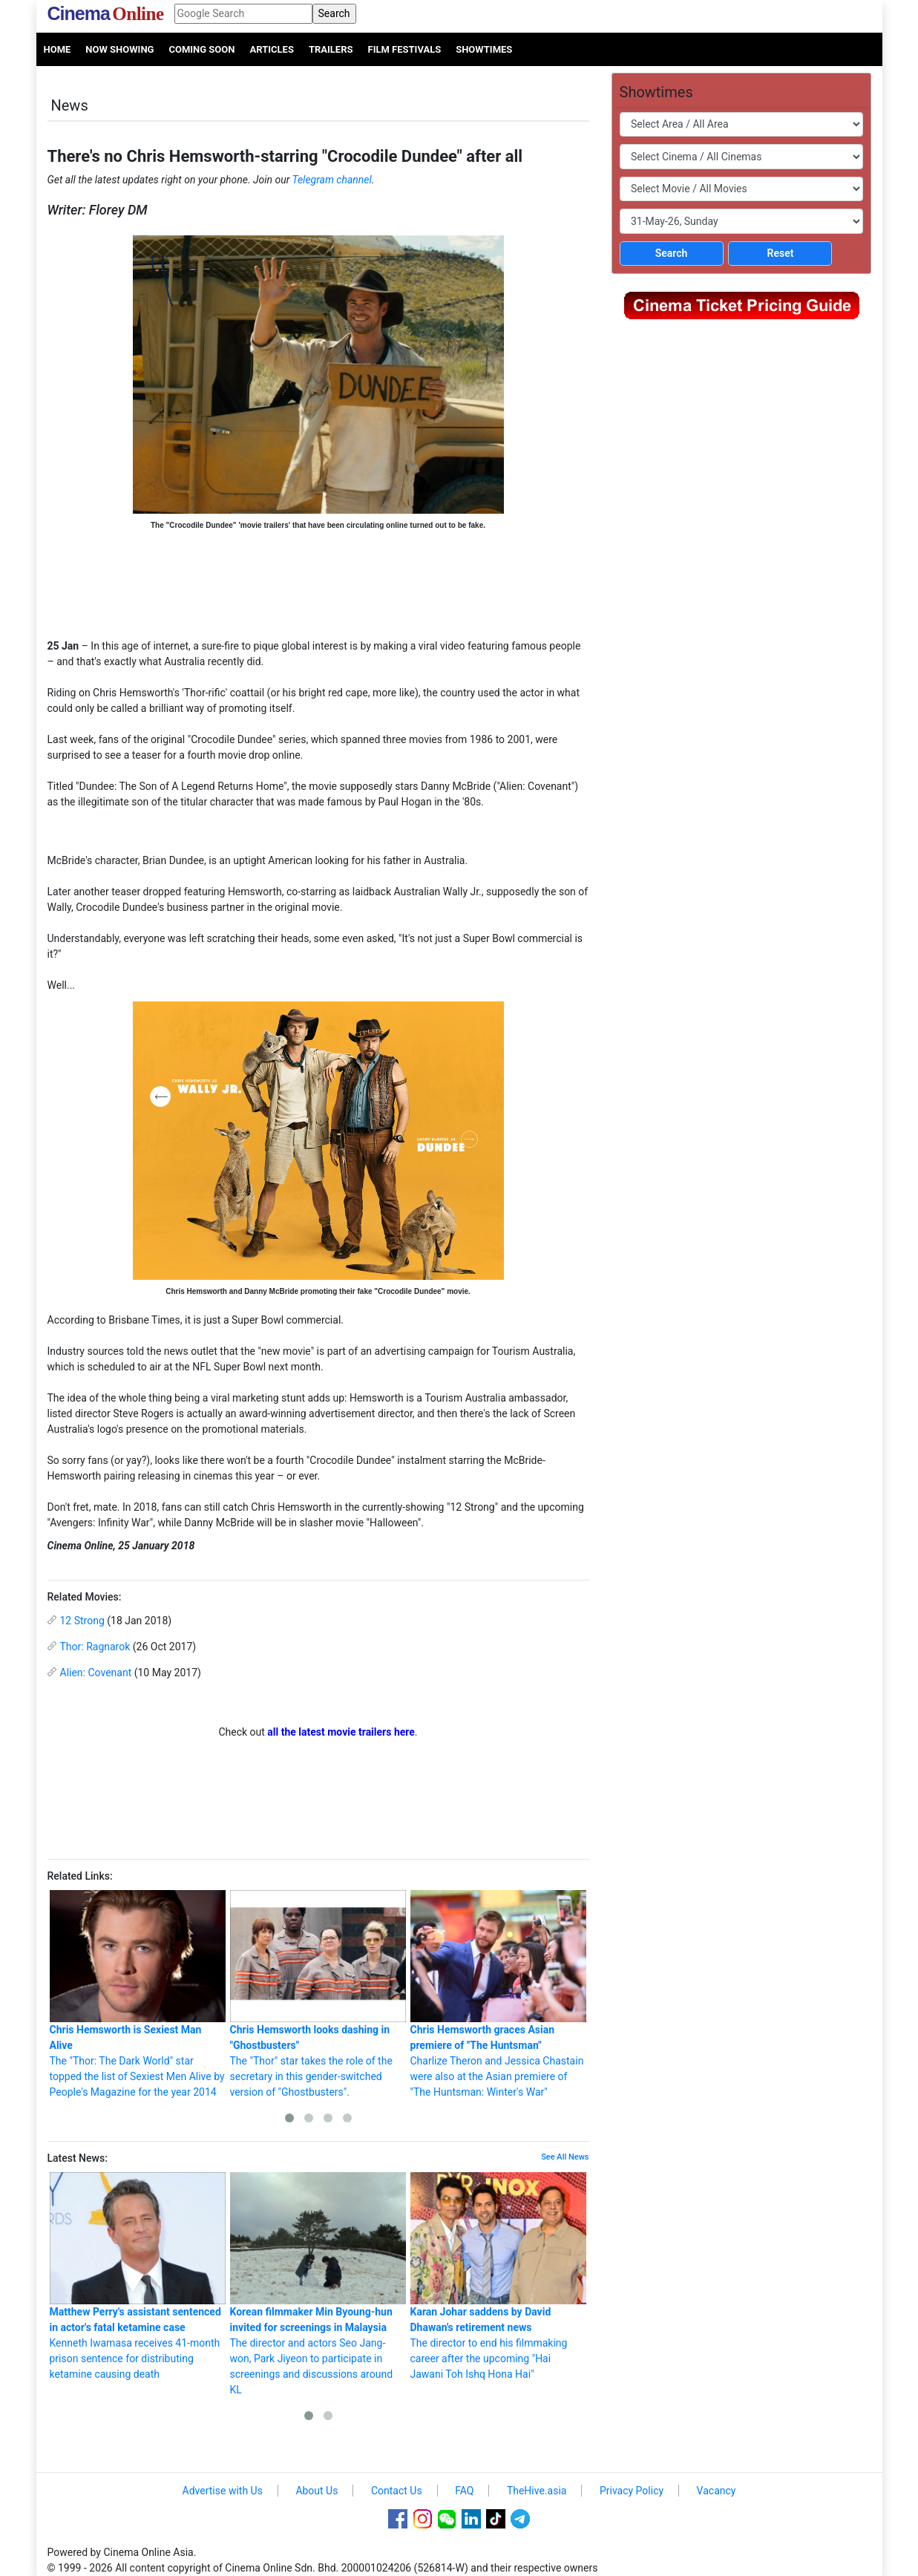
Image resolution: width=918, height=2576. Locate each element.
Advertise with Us (223, 2491)
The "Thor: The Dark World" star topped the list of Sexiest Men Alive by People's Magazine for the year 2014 (138, 1994)
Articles (271, 49)
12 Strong (82, 1621)
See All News (564, 2157)
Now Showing (119, 49)
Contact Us (396, 2491)
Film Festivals (405, 49)
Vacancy (716, 2491)
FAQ (464, 2491)
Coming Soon (201, 49)
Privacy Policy (631, 2491)
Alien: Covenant (96, 1672)
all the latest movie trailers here (341, 1732)
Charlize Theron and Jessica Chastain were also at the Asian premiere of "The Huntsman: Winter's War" (498, 1994)
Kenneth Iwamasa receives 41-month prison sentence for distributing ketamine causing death (138, 2276)
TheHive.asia (537, 2491)
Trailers (331, 49)
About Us (316, 2491)
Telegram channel (332, 180)
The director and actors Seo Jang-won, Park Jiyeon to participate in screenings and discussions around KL (318, 2284)
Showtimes (484, 49)
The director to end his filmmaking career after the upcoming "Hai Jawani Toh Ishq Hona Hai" (498, 2276)
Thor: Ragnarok (95, 1647)
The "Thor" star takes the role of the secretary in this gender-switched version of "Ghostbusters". (318, 1994)
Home (57, 49)
